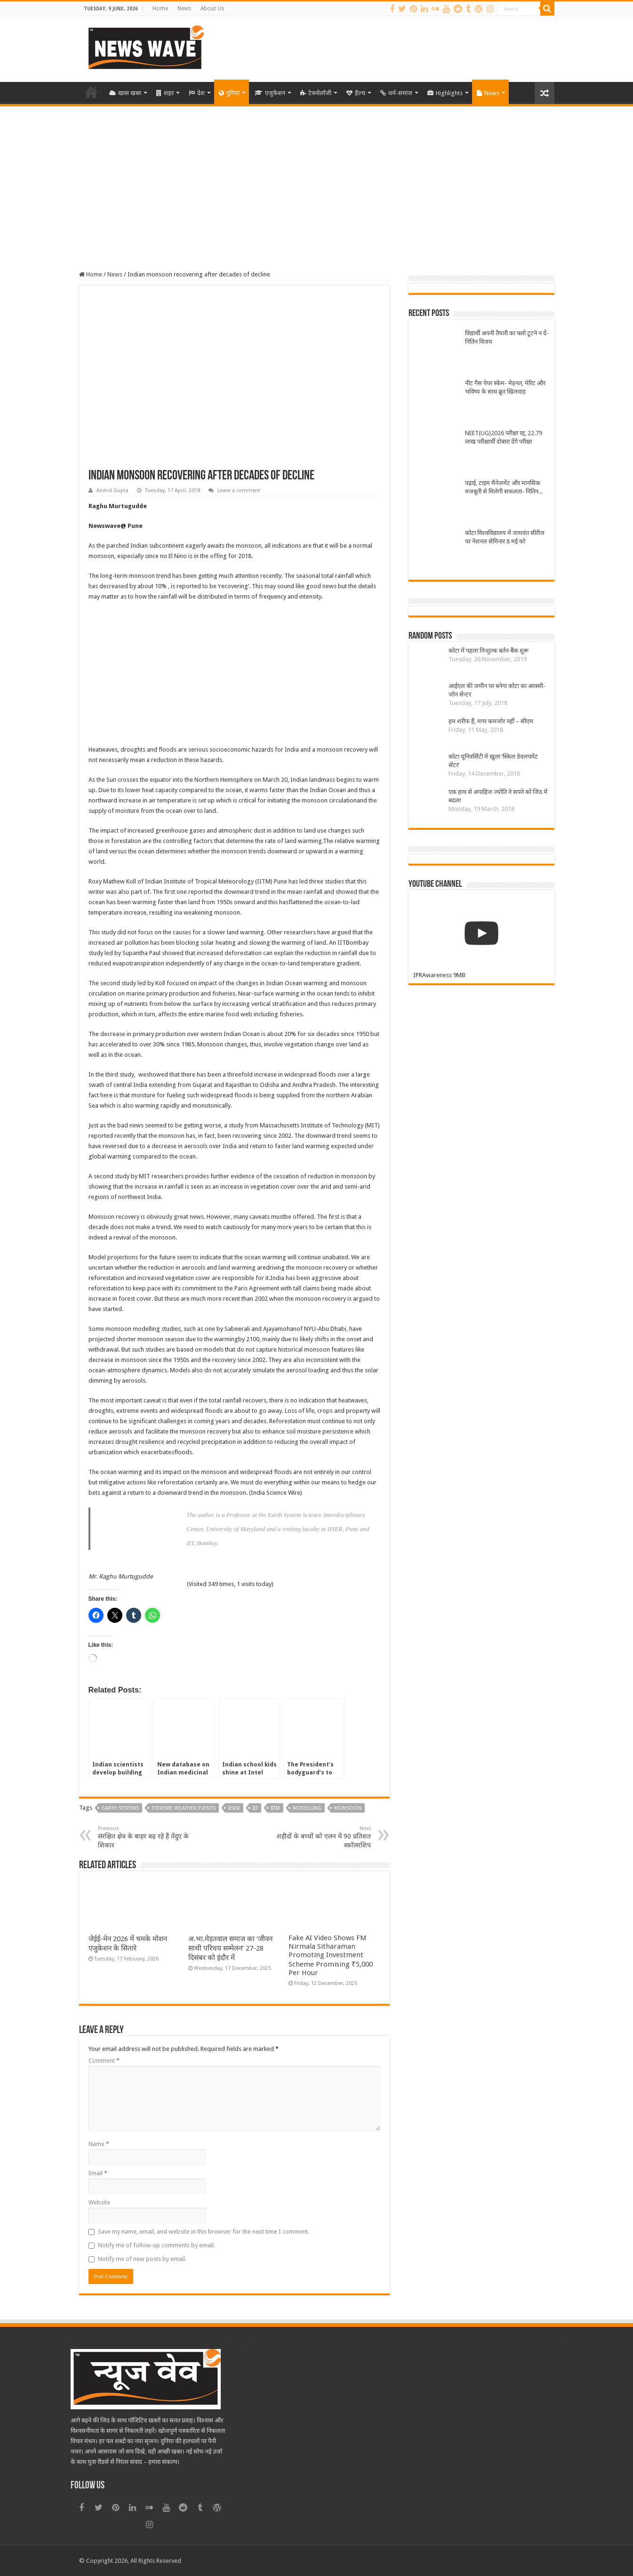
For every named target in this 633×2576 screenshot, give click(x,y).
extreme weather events (184, 1808)
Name (98, 2143)
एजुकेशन (270, 93)
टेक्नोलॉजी (315, 93)
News (184, 8)
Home (160, 8)
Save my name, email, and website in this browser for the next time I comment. (203, 2231)
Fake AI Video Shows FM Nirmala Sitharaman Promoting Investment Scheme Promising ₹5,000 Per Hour (330, 1955)
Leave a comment (238, 490)
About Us (212, 8)
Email (97, 2173)
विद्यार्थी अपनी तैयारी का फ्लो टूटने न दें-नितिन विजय (507, 337)
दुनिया (229, 93)
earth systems (120, 1808)
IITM (275, 1808)
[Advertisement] (316, 177)
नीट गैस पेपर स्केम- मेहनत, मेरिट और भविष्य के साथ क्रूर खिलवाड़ (505, 387)
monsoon (347, 1808)
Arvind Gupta (112, 490)
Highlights (445, 93)
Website (99, 2202)
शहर (165, 93)
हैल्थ (355, 93)
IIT (255, 1808)
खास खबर (125, 93)
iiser (234, 1808)
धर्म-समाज (396, 93)
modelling (307, 1808)
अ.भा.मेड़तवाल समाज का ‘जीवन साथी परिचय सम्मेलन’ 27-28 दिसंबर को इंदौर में (230, 1948)
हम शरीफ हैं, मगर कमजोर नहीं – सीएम (491, 721)
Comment (104, 2060)
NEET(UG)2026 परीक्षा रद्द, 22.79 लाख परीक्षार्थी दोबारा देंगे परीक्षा (503, 437)
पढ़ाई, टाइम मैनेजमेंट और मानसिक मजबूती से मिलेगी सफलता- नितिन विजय (502, 487)
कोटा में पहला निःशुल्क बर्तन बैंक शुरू (489, 650)
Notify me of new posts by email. (142, 2258)
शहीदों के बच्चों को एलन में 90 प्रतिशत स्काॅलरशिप (322, 1837)
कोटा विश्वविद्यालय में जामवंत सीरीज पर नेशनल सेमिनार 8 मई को (505, 537)
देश (197, 93)
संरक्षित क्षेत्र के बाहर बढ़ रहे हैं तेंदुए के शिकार (146, 1837)
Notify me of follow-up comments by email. (156, 2245)
